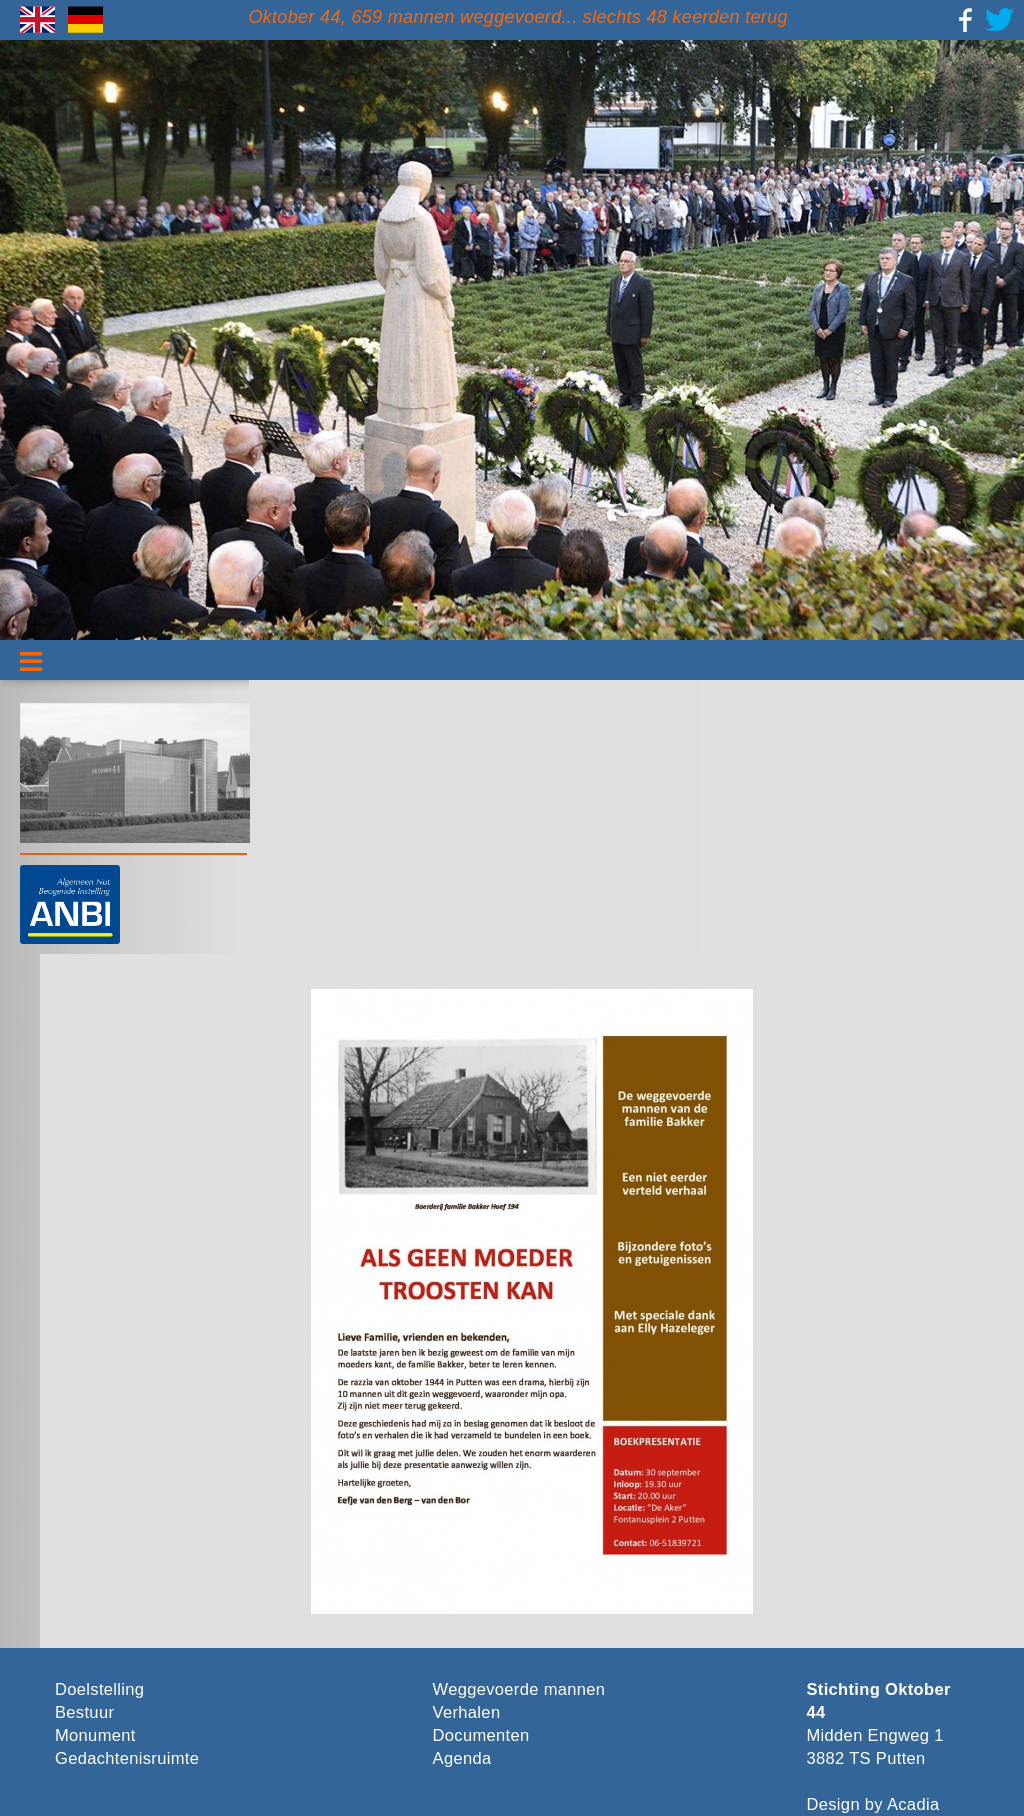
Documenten (481, 1735)
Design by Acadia (873, 1804)
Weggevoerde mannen (519, 1689)
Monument (95, 1735)
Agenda (462, 1758)
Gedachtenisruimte (127, 1758)
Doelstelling (99, 1689)
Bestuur (84, 1712)
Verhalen (467, 1712)
